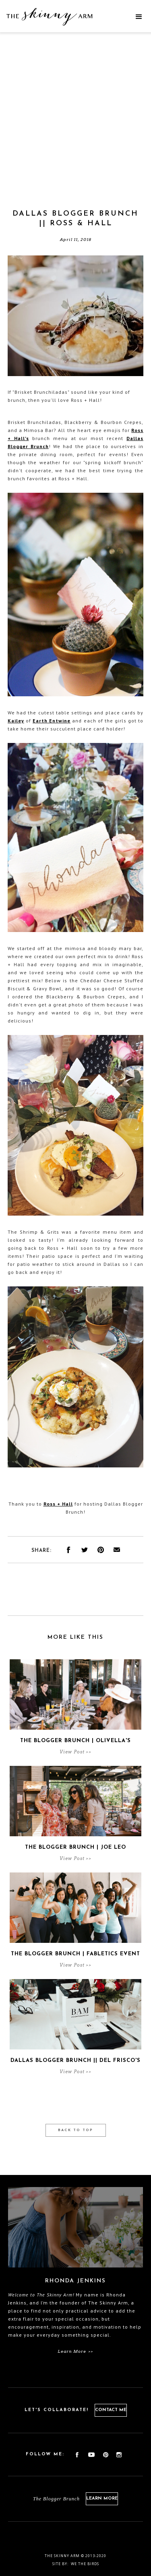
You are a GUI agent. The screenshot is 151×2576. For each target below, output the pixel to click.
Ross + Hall (58, 1504)
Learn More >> (75, 2351)
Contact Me (110, 2410)
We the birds (85, 2563)
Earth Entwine (51, 721)
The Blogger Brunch (56, 2499)
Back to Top (75, 2130)
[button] (139, 17)
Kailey (16, 721)
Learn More (102, 2498)
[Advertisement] (75, 129)
